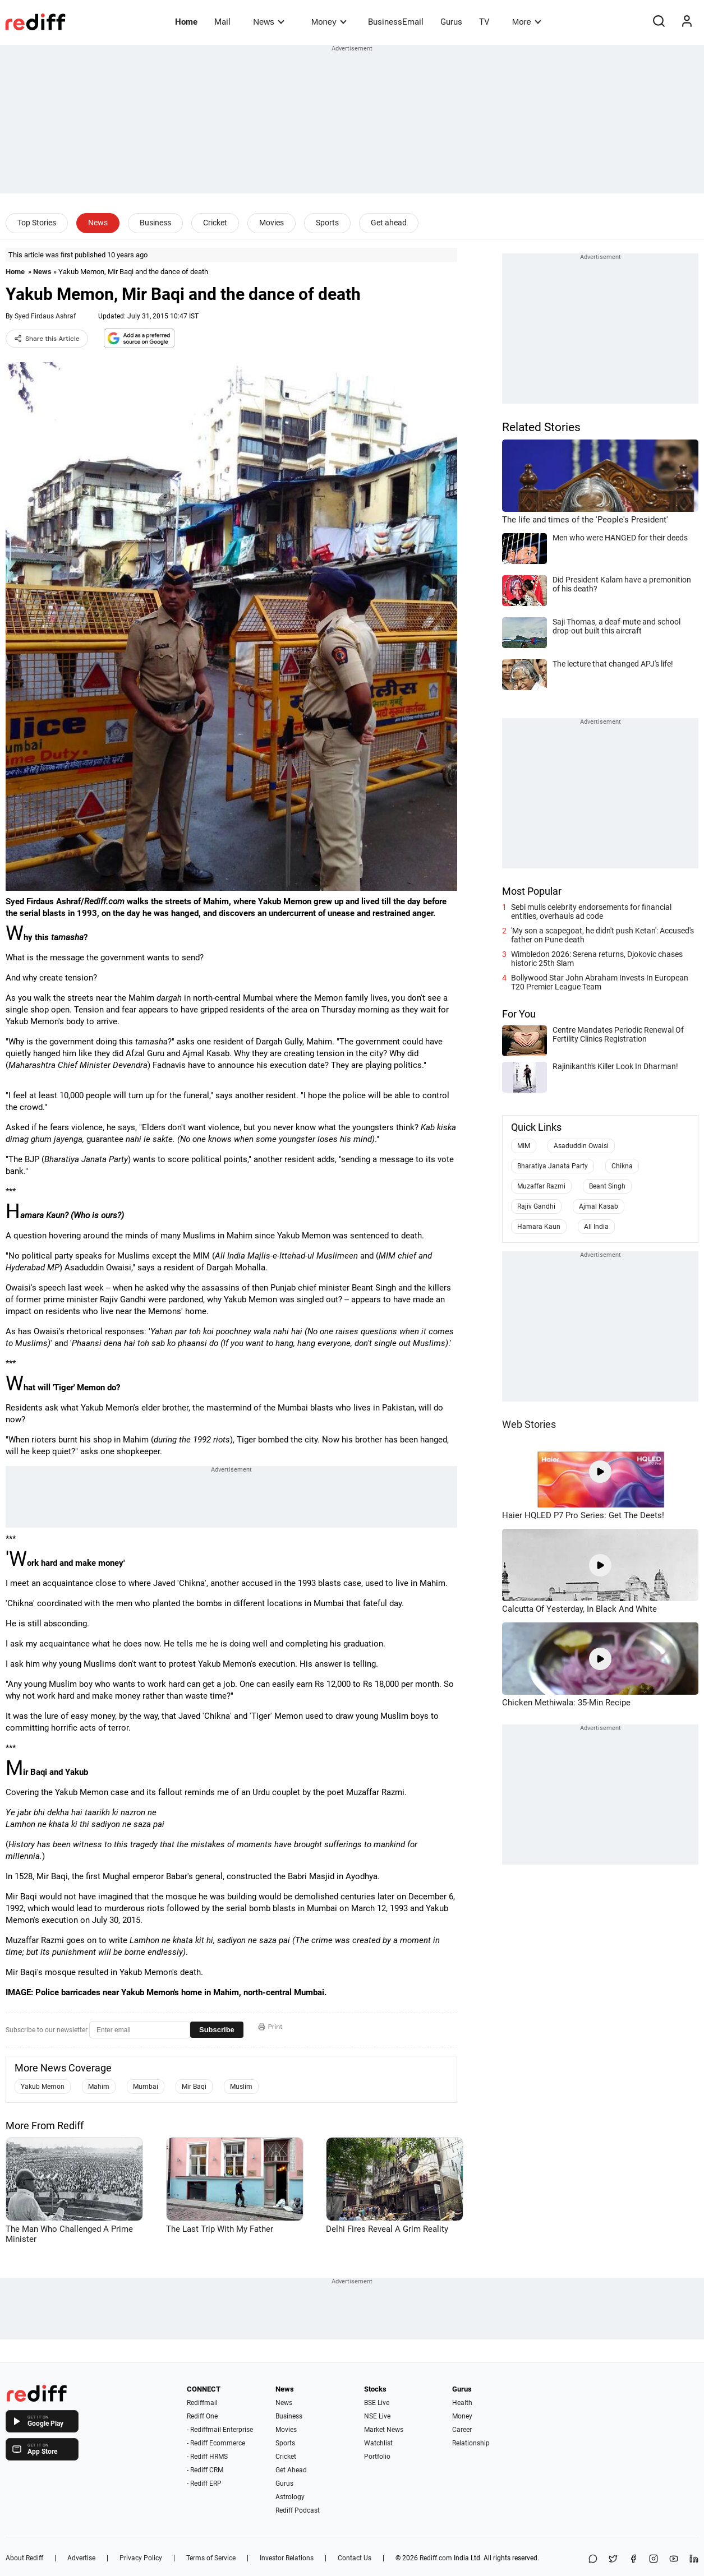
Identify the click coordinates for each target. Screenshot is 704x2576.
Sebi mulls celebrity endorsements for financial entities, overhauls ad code (591, 912)
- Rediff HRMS (207, 2457)
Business (155, 222)
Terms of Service (211, 2558)
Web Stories (529, 1424)
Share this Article (47, 338)
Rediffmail (202, 2403)
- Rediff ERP (204, 2483)
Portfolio (377, 2457)
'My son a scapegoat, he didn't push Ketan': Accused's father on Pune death (602, 935)
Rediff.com (436, 2558)
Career (462, 2430)
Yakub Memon (43, 2087)
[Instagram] (653, 2559)
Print (270, 2026)
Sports (327, 222)
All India (596, 1227)
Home (186, 22)
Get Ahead (291, 2470)
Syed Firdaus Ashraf (45, 316)
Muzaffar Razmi (541, 1186)
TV (484, 22)
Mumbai (145, 2087)
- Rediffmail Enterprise (220, 2430)
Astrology (290, 2497)
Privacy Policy (140, 2558)
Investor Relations (287, 2558)
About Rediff (24, 2558)
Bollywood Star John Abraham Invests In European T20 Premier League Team (599, 982)
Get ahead (389, 222)
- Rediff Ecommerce (216, 2443)
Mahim (98, 2087)
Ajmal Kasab (598, 1206)
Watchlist (378, 2443)
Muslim (241, 2087)
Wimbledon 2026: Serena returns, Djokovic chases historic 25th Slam (597, 959)
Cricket (215, 222)
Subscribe (216, 2029)
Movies (271, 222)
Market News (383, 2430)
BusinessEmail (396, 22)
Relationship (471, 2443)
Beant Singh (607, 1186)
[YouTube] (673, 2559)
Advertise (81, 2558)
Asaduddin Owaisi (581, 1146)
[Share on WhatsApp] (592, 2559)
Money (329, 21)
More (526, 21)
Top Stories (36, 222)
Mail (222, 22)
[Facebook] (633, 2559)
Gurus (451, 22)
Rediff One (202, 2416)
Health (462, 2403)
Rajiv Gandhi (536, 1206)
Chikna (622, 1166)
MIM (523, 1146)
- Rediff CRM (205, 2470)
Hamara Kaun (538, 1227)
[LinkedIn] (693, 2559)
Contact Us (354, 2558)
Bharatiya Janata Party (552, 1166)
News (268, 21)
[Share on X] (613, 2559)
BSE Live (376, 2403)
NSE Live (377, 2416)
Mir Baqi (194, 2087)
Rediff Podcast (297, 2510)
